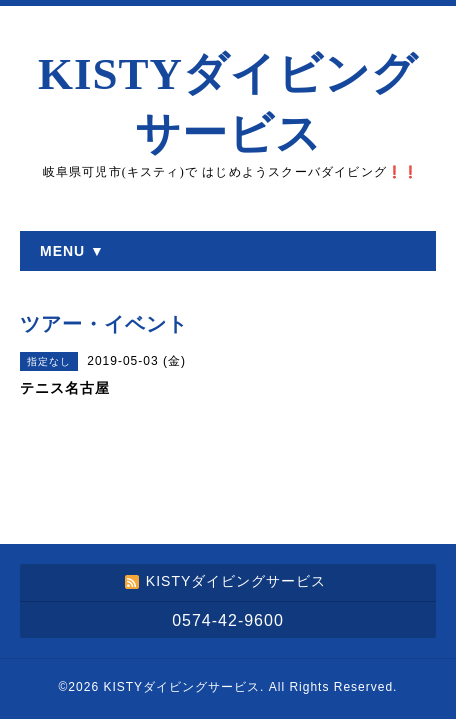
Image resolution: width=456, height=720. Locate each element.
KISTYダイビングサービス (181, 687)
